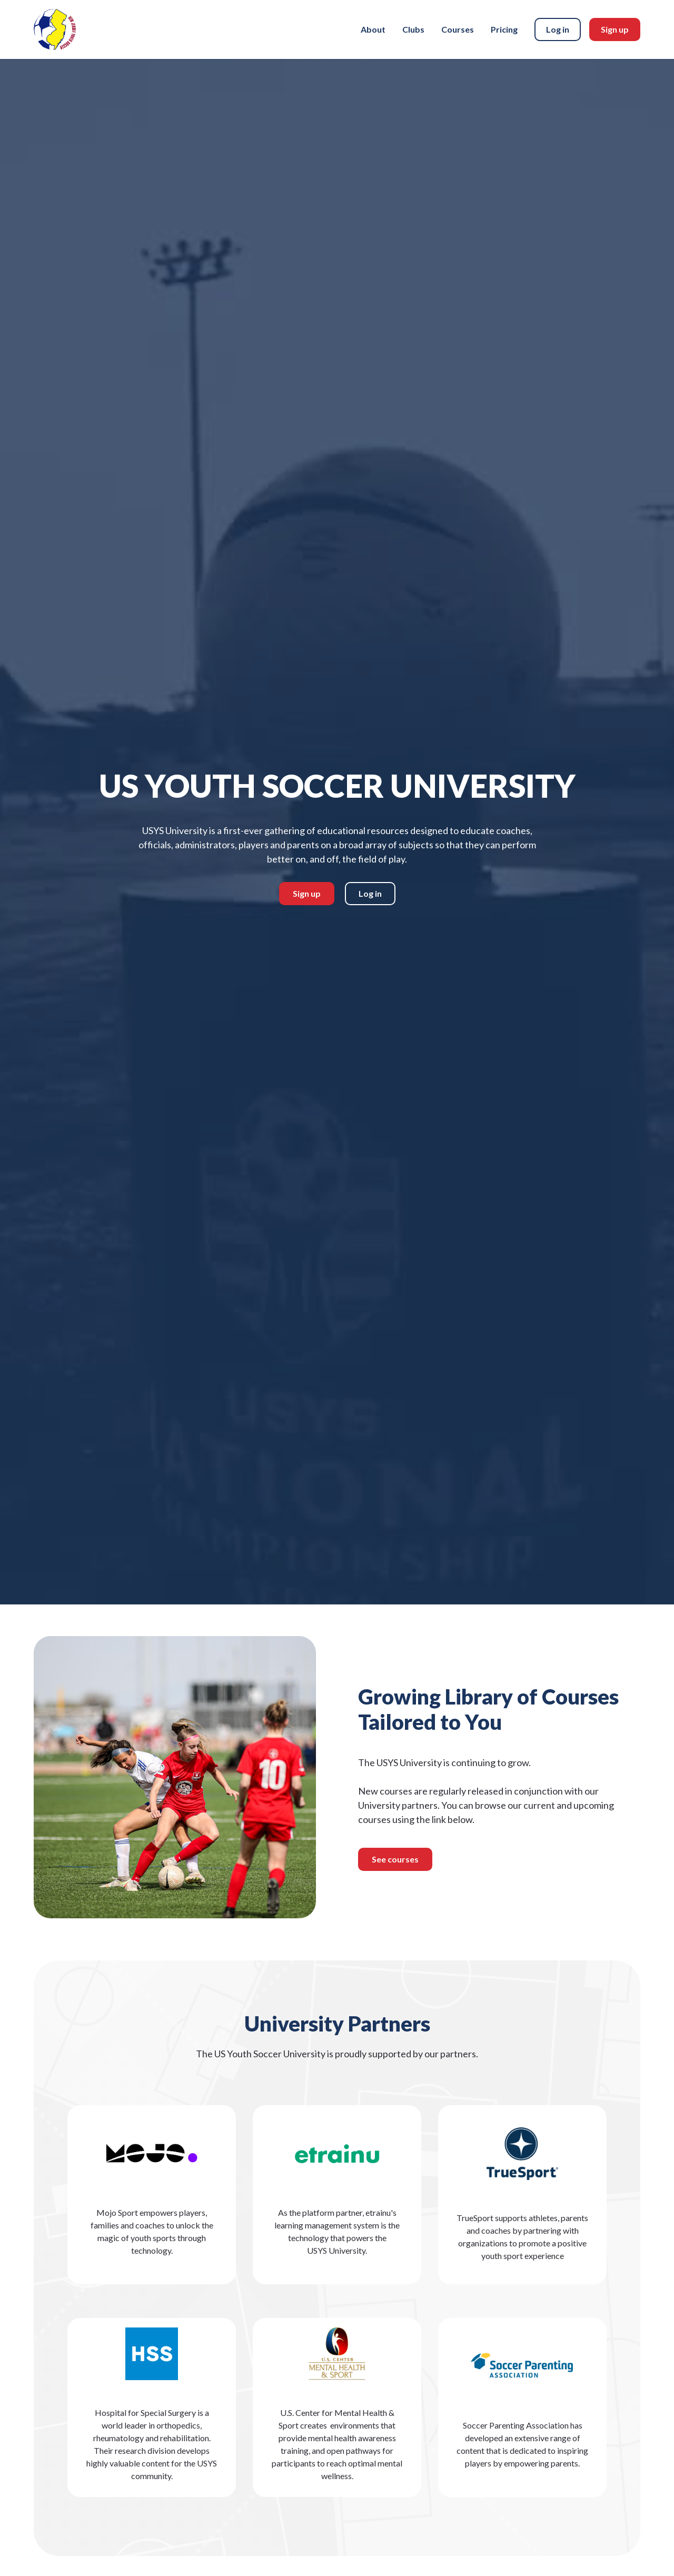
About (373, 29)
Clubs (413, 29)
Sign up (615, 29)
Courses (457, 29)
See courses (395, 1862)
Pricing (504, 29)
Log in (557, 29)
